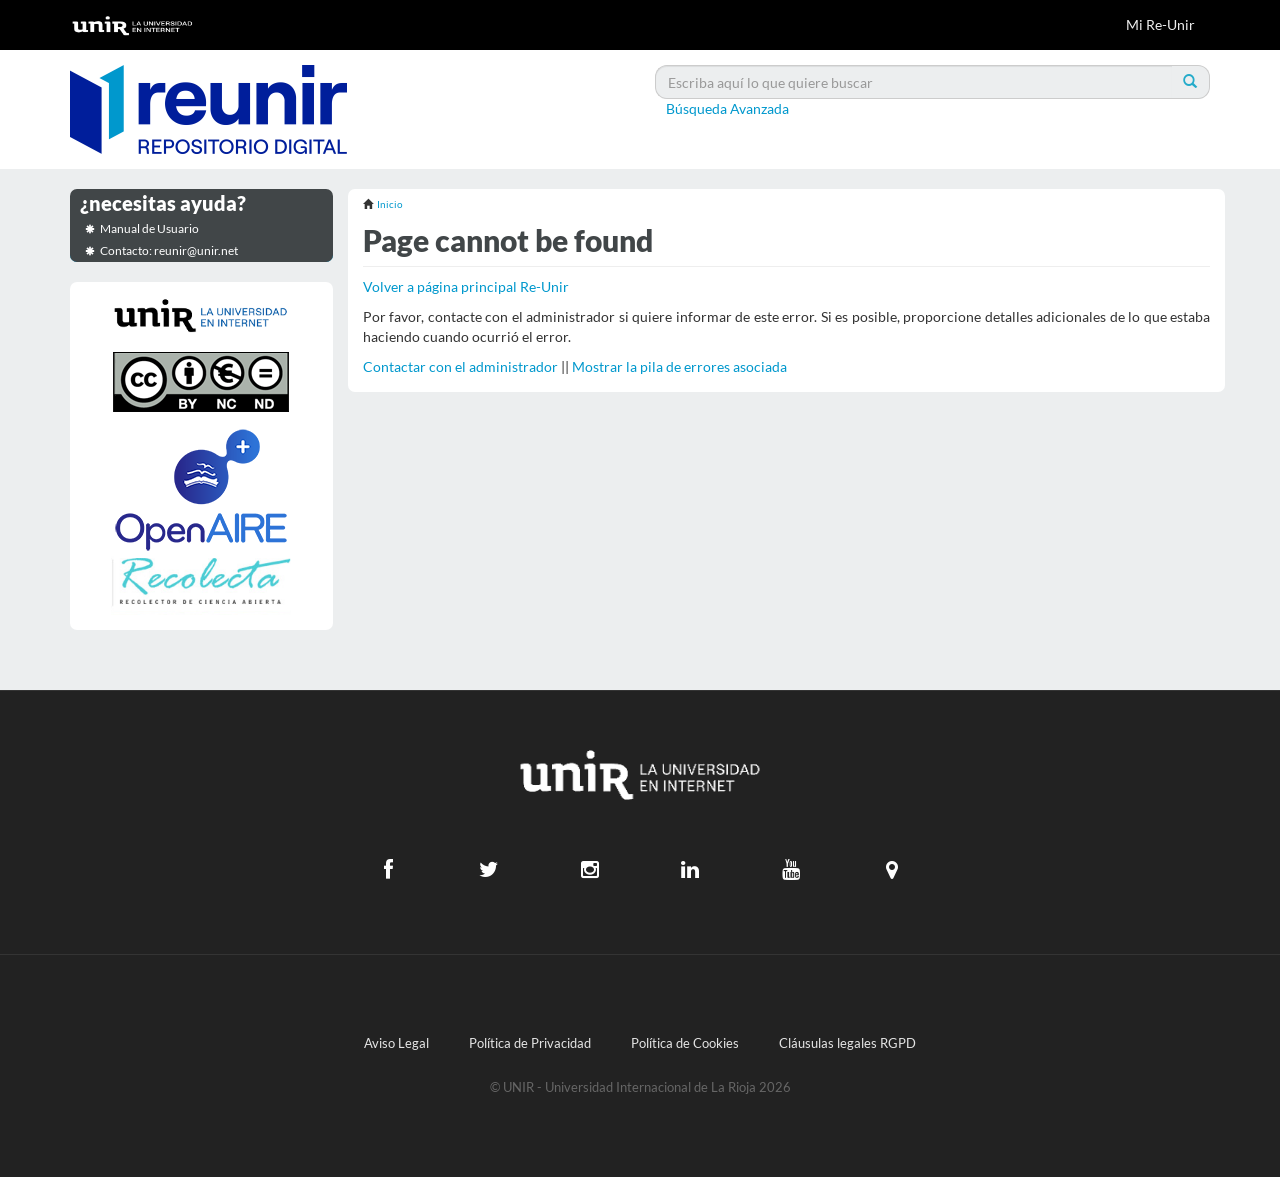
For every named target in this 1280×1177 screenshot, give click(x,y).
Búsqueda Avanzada (727, 108)
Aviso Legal (396, 1043)
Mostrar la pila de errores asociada (679, 366)
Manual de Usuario (149, 228)
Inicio (390, 204)
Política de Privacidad (530, 1043)
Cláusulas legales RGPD (847, 1043)
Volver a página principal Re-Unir (466, 286)
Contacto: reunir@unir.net (169, 250)
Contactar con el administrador (460, 366)
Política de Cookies (685, 1043)
